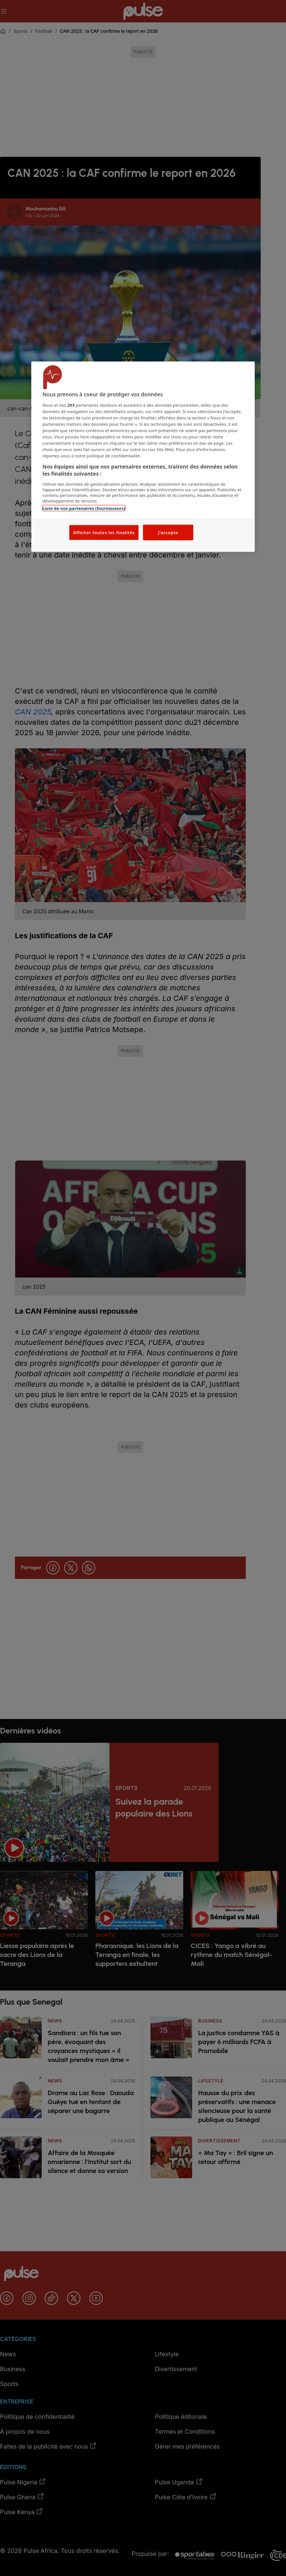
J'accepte (168, 532)
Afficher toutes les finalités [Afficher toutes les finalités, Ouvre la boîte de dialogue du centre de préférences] (103, 532)
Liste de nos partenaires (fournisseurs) (83, 508)
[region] (143, 457)
